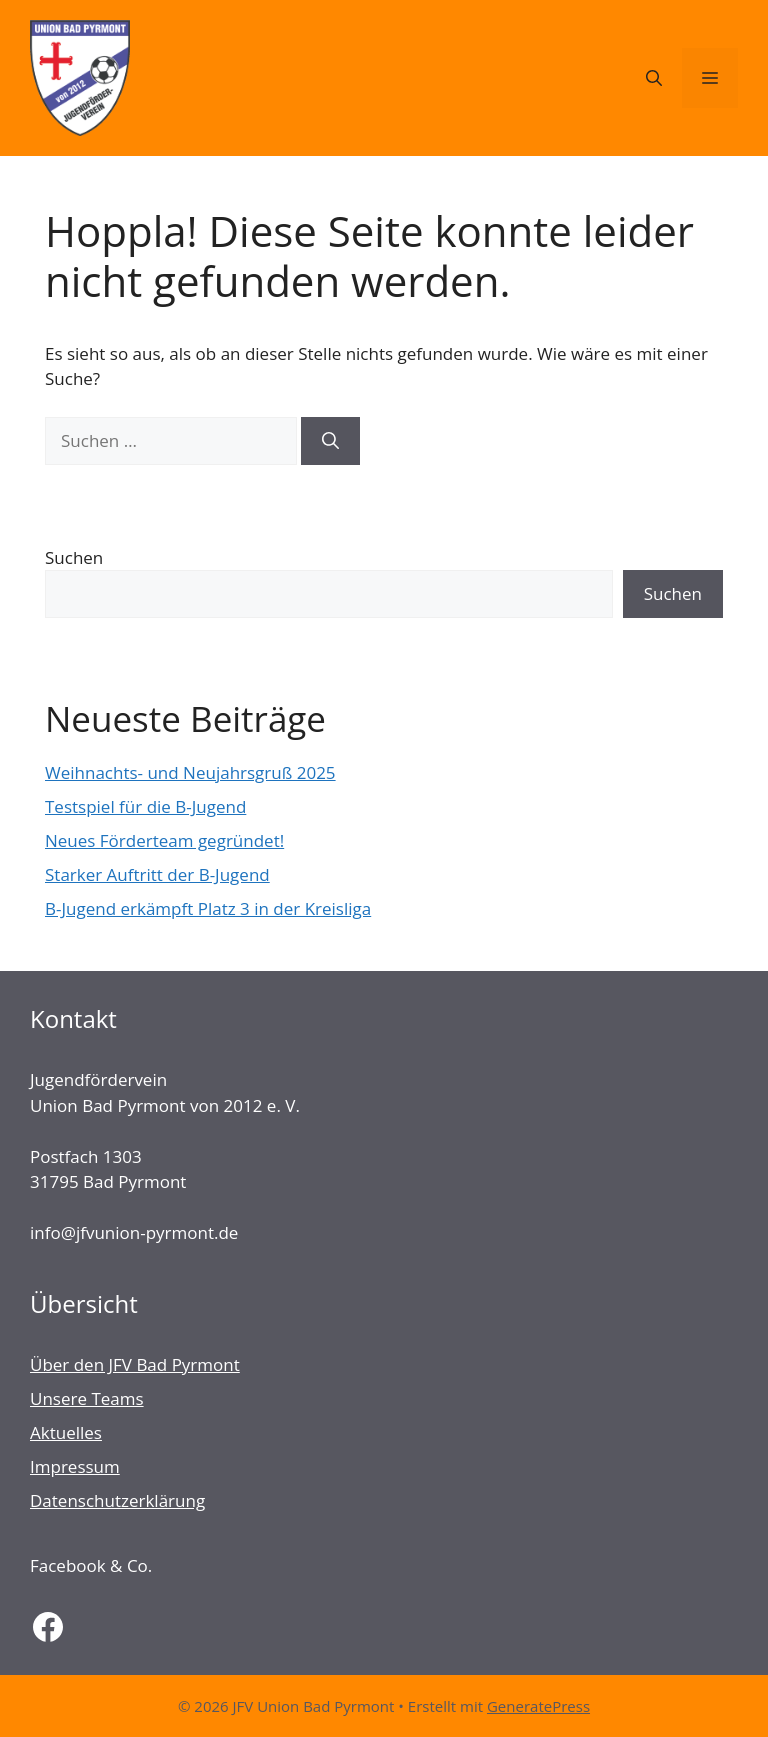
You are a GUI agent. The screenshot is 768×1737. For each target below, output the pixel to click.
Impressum (75, 1466)
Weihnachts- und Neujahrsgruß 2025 (190, 772)
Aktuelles (66, 1432)
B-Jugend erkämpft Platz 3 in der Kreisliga (208, 908)
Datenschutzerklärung (117, 1500)
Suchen (74, 557)
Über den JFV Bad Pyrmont (135, 1364)
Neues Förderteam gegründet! (164, 840)
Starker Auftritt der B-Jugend (157, 874)
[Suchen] (330, 441)
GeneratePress (538, 1706)
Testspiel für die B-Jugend (145, 806)
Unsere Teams (87, 1398)
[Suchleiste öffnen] (654, 78)
